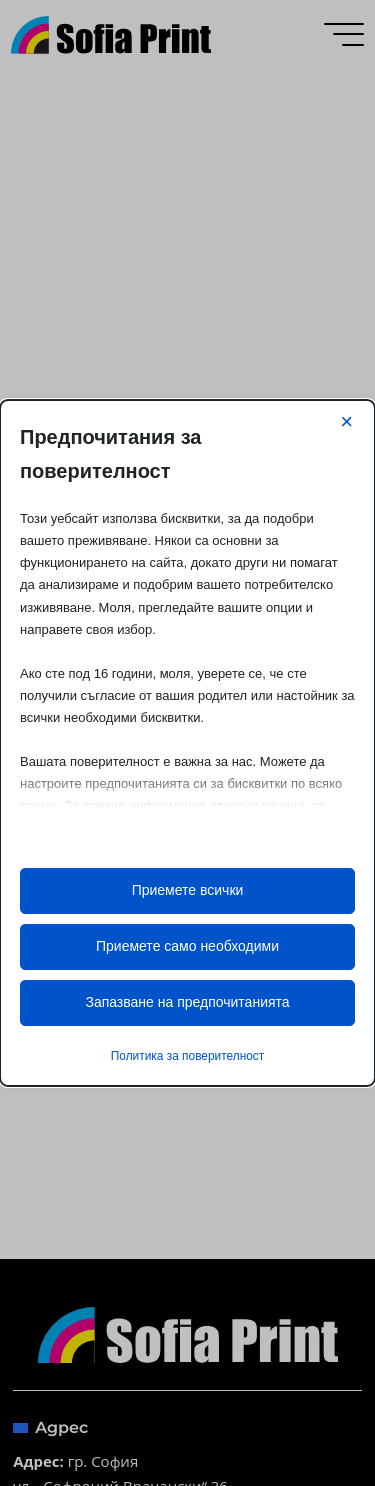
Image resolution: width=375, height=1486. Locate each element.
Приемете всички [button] (188, 890)
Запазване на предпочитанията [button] (187, 1002)
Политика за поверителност (187, 1056)
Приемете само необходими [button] (187, 946)
